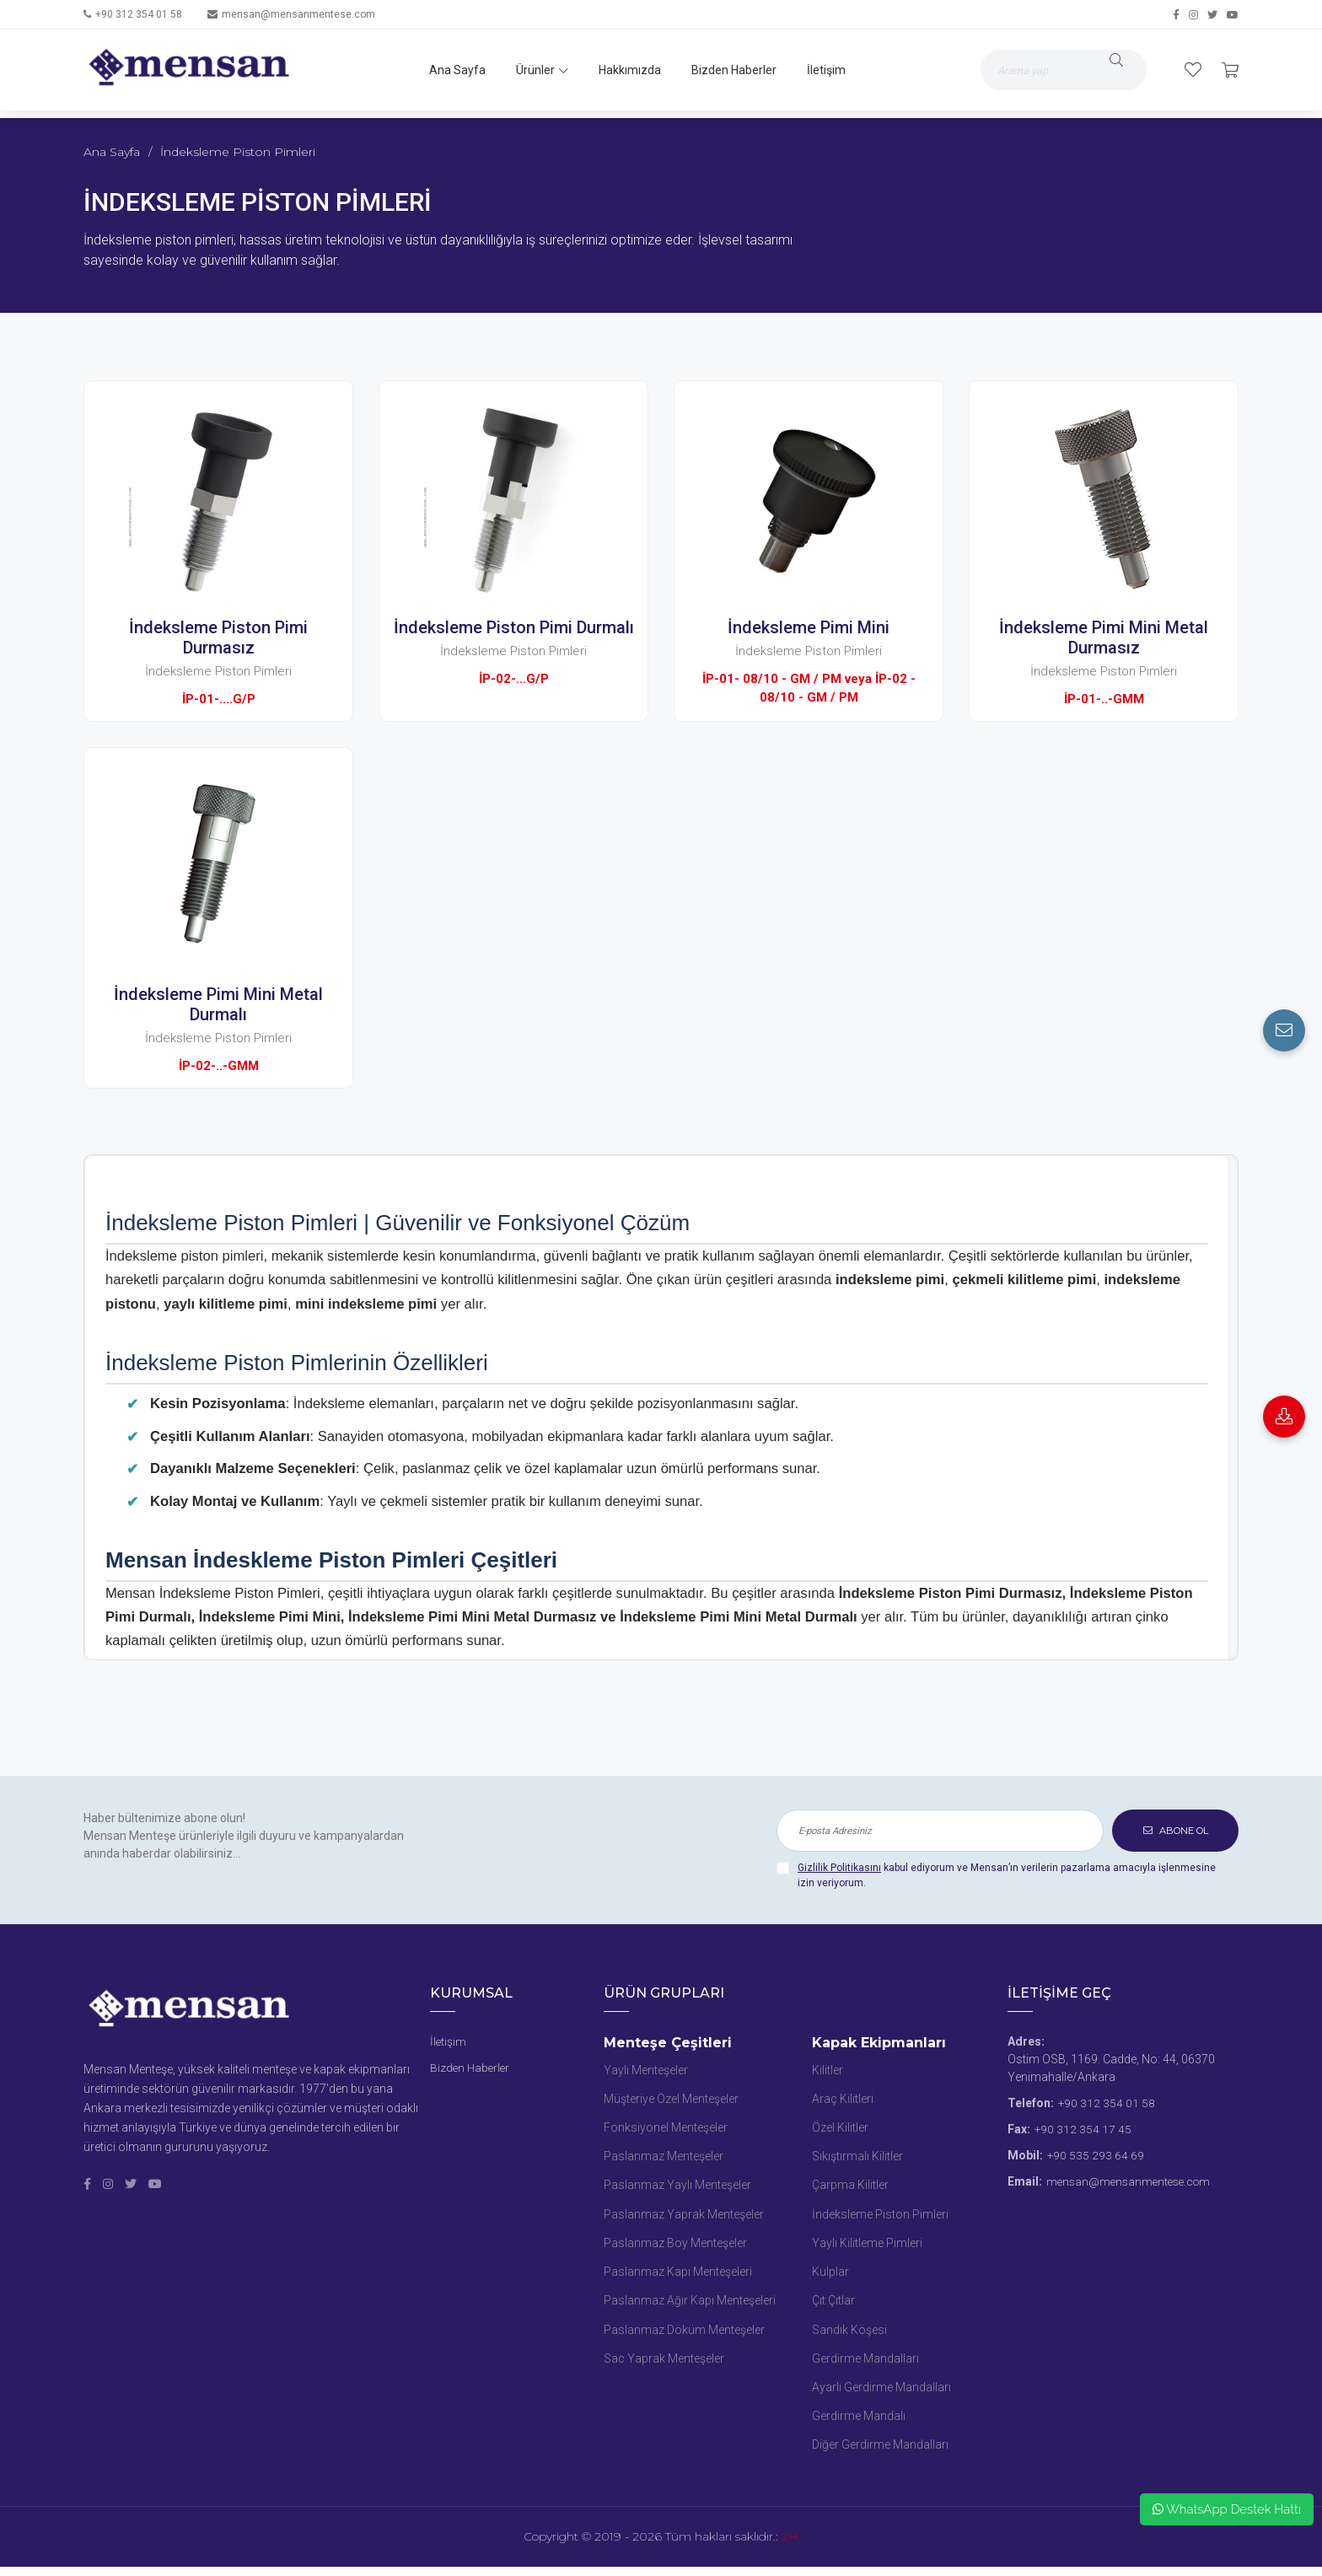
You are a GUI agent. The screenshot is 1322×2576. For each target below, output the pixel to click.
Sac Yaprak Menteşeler (664, 2365)
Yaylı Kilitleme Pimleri (867, 2247)
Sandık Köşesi (849, 2335)
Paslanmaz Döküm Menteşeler (684, 2335)
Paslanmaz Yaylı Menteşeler (677, 2188)
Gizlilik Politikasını (839, 1868)
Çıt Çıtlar (833, 2306)
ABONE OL (1175, 1830)
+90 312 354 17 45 (1083, 2129)
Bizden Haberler (730, 70)
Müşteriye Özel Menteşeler (671, 2099)
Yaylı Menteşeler (646, 2070)
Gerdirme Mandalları (865, 2365)
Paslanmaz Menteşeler (663, 2158)
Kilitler (827, 2070)
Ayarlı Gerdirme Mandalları (881, 2394)
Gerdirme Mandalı (859, 2424)
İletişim (822, 70)
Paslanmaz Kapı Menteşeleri (678, 2276)
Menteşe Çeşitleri (668, 2043)
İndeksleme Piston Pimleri (880, 2217)
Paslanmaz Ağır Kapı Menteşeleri (690, 2306)
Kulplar (830, 2276)
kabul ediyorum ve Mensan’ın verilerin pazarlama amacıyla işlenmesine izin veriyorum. (1007, 1875)
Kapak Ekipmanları (879, 2043)
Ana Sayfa (454, 70)
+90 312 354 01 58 (138, 14)
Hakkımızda (626, 70)
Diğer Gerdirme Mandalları (880, 2453)
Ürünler (539, 70)
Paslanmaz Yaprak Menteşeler (684, 2217)
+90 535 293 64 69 (1096, 2155)
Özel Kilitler (840, 2129)
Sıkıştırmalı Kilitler (857, 2158)
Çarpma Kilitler (850, 2188)
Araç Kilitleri (842, 2099)
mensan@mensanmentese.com (298, 14)
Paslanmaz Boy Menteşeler (675, 2247)
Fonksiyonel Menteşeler (666, 2129)
